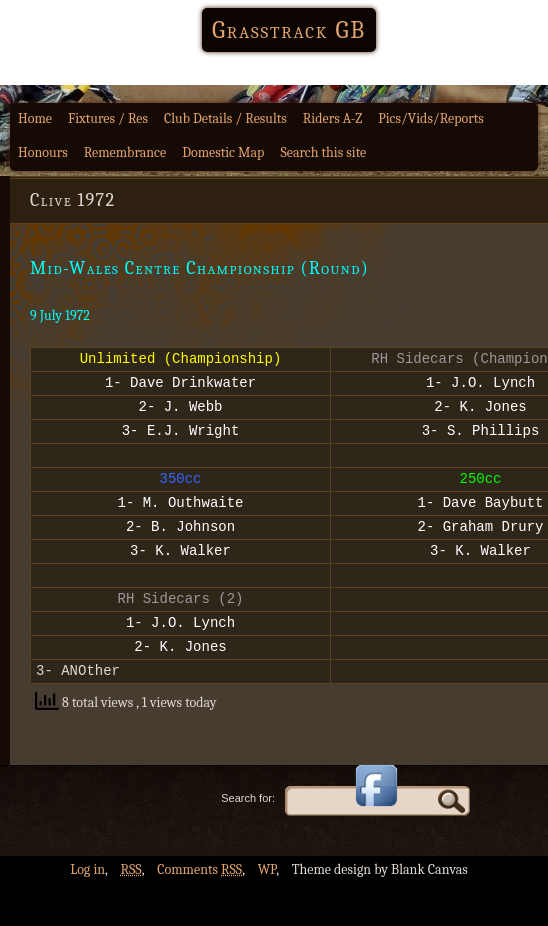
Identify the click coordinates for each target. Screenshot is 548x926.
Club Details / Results (225, 118)
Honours (43, 152)
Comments (199, 911)
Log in (87, 911)
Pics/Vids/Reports (431, 118)
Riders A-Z (333, 118)
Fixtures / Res (108, 118)
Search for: (248, 840)
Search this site (323, 152)
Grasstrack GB (289, 30)
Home (35, 118)
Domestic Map (223, 152)
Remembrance (125, 152)
